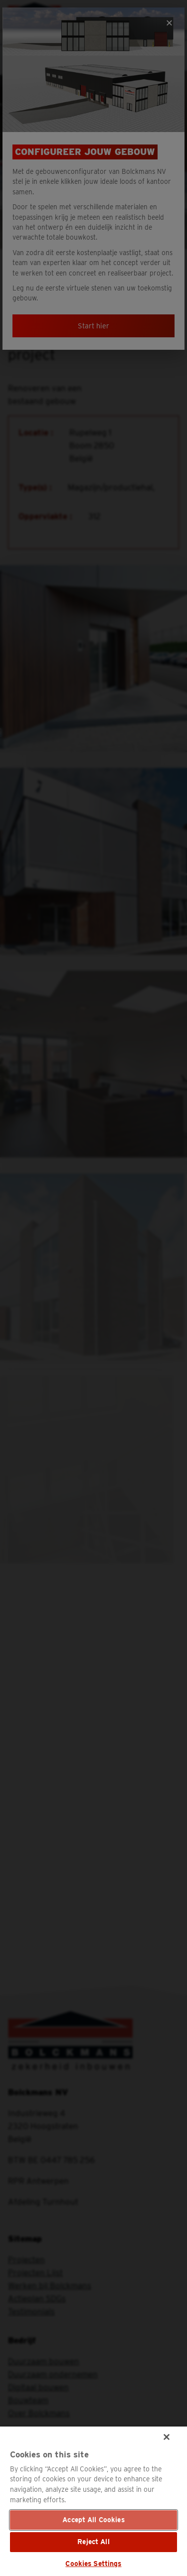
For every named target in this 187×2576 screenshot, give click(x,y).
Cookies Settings (93, 2564)
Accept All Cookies (93, 2520)
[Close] (167, 2437)
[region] (93, 2501)
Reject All (93, 2542)
